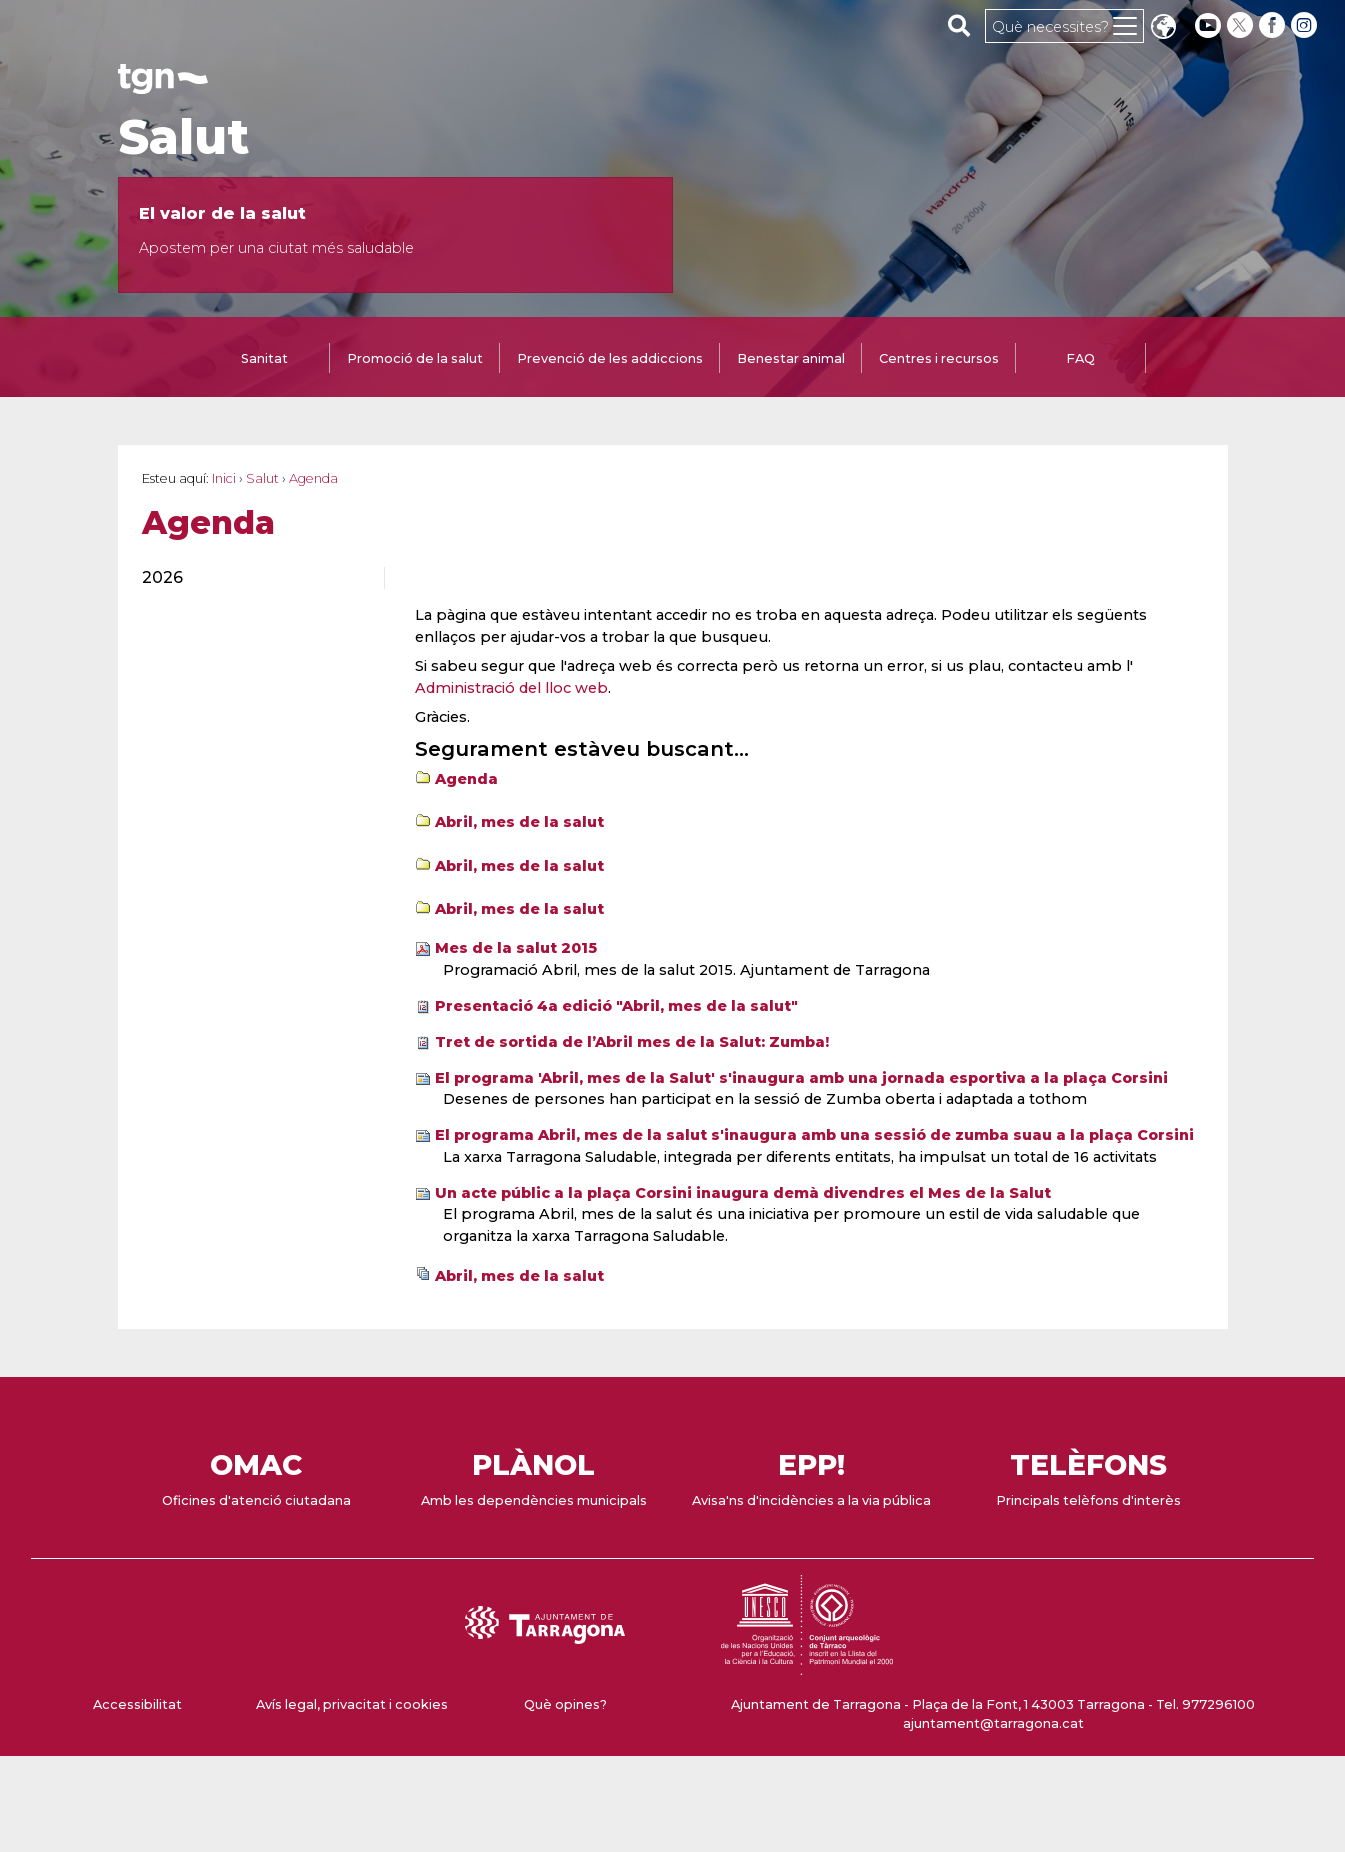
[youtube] (1208, 25)
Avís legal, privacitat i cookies (352, 1704)
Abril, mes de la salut (519, 822)
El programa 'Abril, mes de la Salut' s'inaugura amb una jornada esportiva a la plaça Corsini (801, 1078)
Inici (224, 478)
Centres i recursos (939, 358)
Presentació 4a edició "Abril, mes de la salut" (616, 1006)
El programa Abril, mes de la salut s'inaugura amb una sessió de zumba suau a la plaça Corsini (814, 1135)
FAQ (1080, 358)
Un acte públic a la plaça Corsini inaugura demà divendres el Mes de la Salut (743, 1193)
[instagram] (1306, 25)
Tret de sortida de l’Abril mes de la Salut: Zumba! (632, 1042)
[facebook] (1274, 25)
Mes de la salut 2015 (516, 948)
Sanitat (264, 358)
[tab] (265, 360)
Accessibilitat (137, 1704)
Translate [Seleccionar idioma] (1163, 28)
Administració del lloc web (511, 688)
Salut (183, 137)
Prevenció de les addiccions (610, 358)
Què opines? (565, 1704)
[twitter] (1242, 25)
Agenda (466, 779)
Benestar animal (791, 358)
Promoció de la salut (415, 358)
